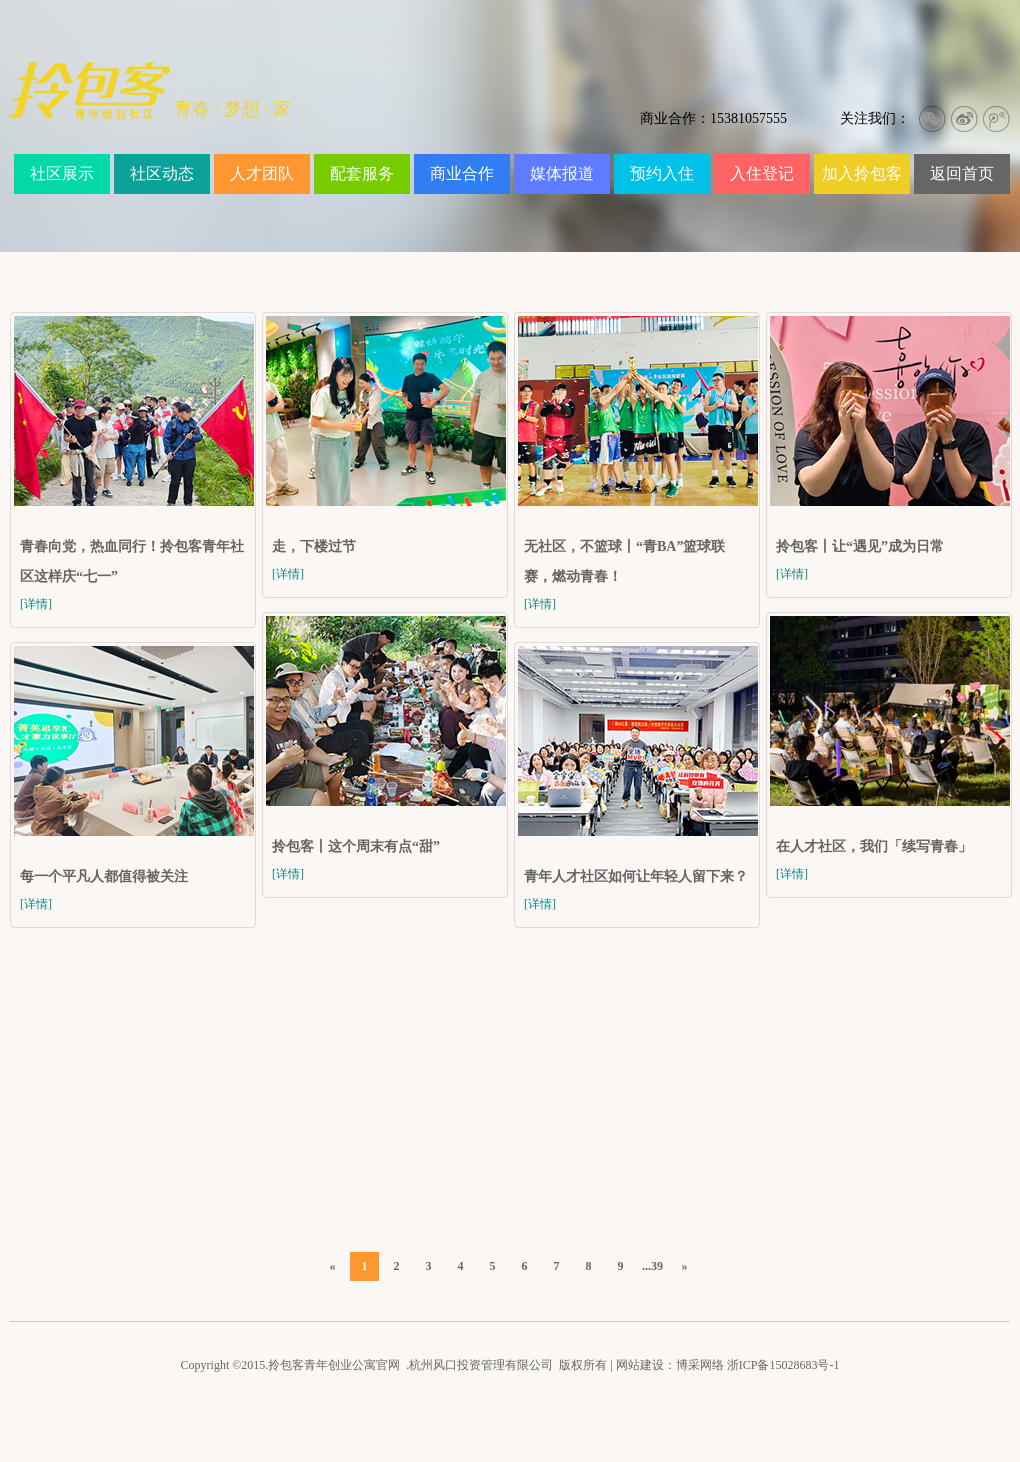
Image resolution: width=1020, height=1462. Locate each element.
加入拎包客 (862, 173)
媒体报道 (562, 173)
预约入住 (662, 173)
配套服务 (362, 173)
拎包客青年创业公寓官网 (334, 1365)
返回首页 (962, 173)
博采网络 (700, 1365)
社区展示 (62, 173)
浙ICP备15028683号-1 (783, 1365)
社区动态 (162, 173)
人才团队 (262, 173)
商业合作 (462, 173)
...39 (652, 1266)
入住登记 (762, 173)
